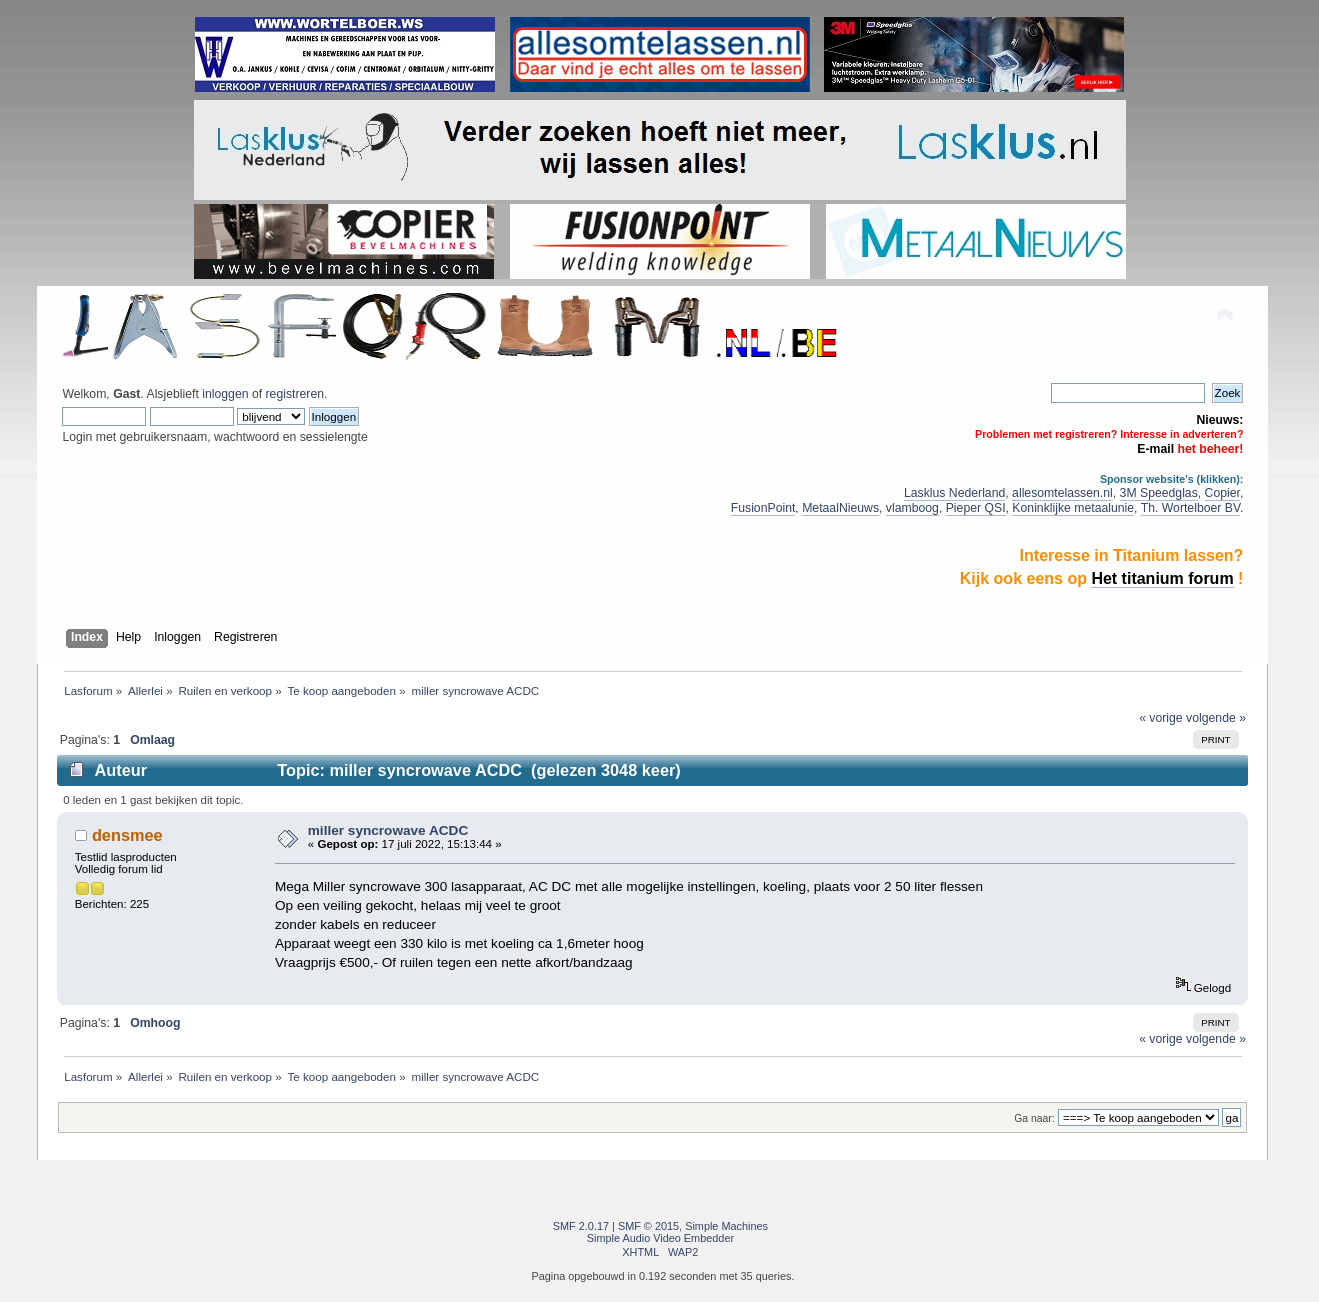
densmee (127, 835)
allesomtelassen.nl (1062, 493)
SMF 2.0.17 (581, 1226)
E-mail (1155, 449)
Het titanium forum (1162, 578)
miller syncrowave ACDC (388, 830)
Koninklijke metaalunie (1073, 508)
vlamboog (912, 508)
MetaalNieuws (840, 508)
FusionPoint (763, 508)
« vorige (1161, 718)
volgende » (1216, 718)
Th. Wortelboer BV (1190, 508)
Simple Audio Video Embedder (660, 1238)
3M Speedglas (1159, 493)
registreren (295, 394)
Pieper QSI (976, 508)
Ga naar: (1034, 1118)
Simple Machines (726, 1226)
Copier (1222, 493)
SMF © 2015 (648, 1226)
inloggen (225, 394)
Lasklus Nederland (954, 493)
